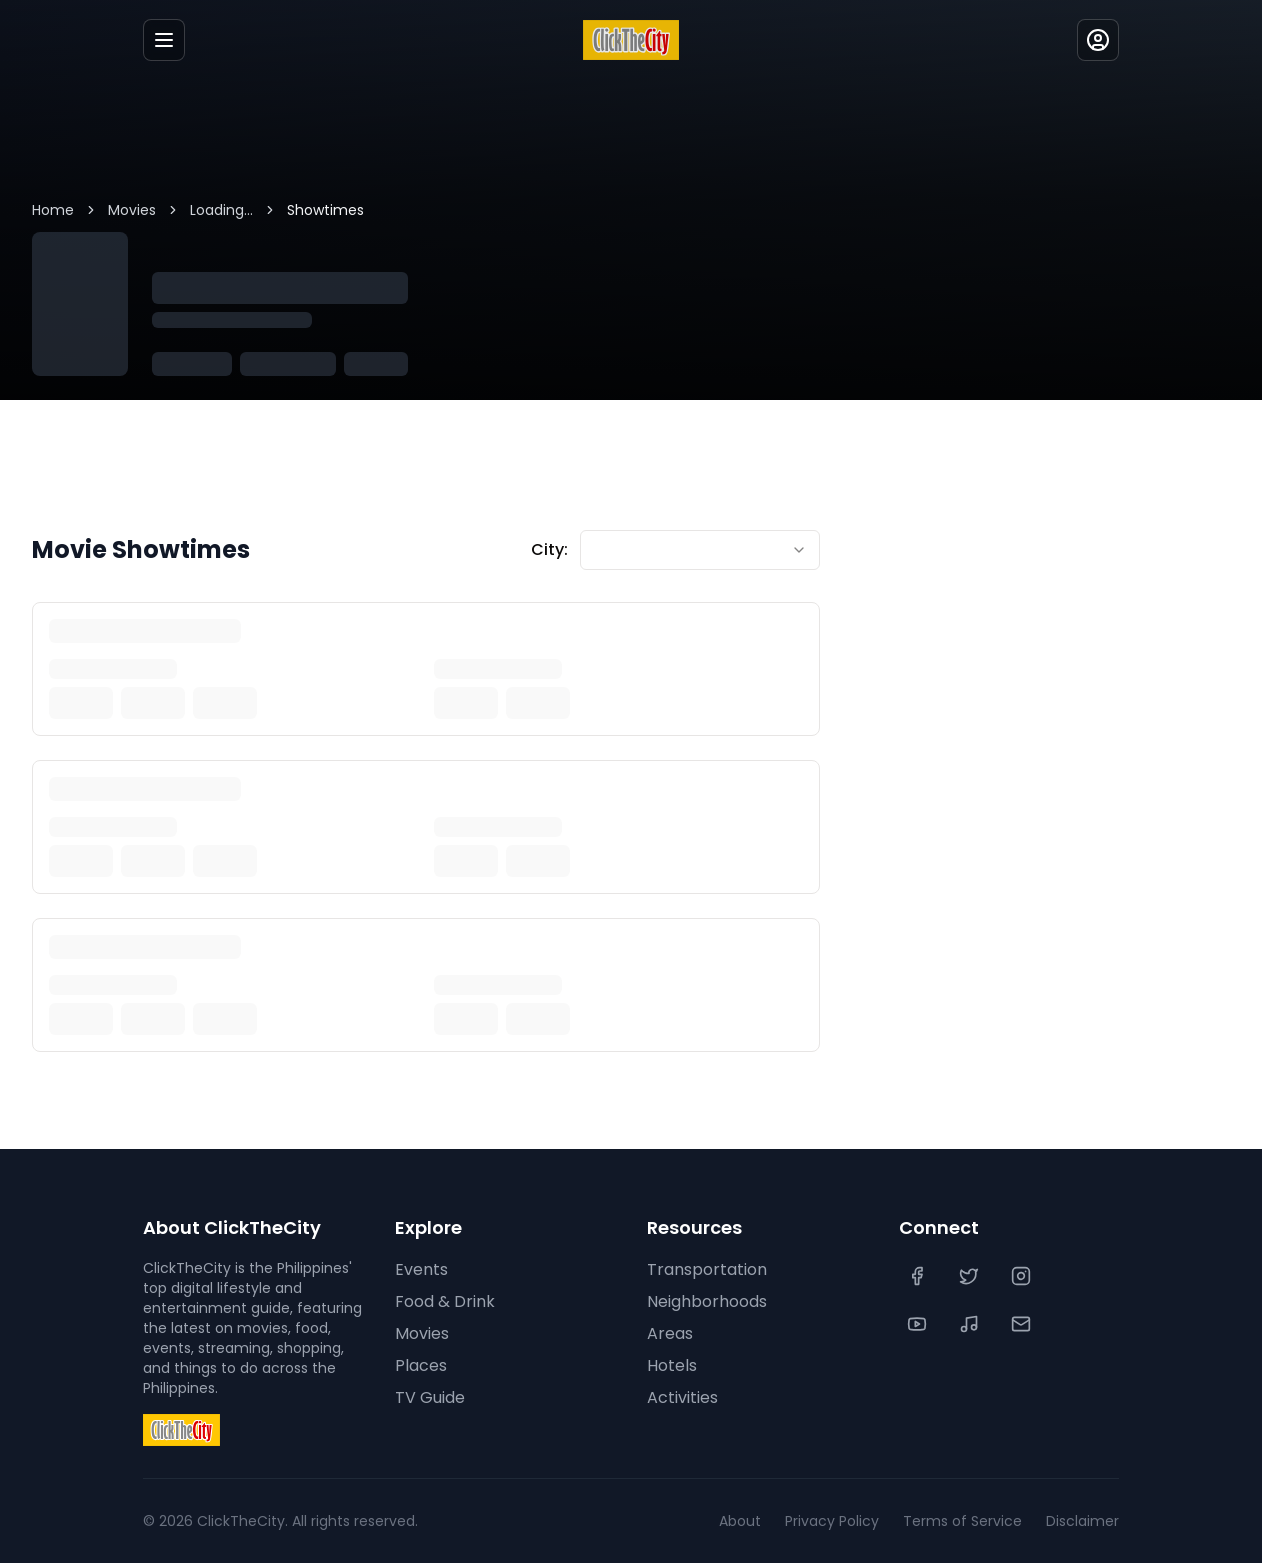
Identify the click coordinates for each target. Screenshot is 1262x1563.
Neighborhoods (707, 1301)
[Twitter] (971, 1276)
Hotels (672, 1365)
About (740, 1521)
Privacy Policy (832, 1521)
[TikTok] (971, 1324)
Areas (670, 1333)
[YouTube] (919, 1324)
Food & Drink (445, 1301)
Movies (132, 210)
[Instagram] (1023, 1276)
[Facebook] (919, 1276)
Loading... (221, 210)
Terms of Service (962, 1521)
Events (421, 1269)
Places (421, 1365)
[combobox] (700, 550)
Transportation (707, 1269)
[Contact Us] (1023, 1324)
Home (53, 210)
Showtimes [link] (325, 210)
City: (549, 549)
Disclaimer (1082, 1521)
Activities (682, 1397)
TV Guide (430, 1397)
